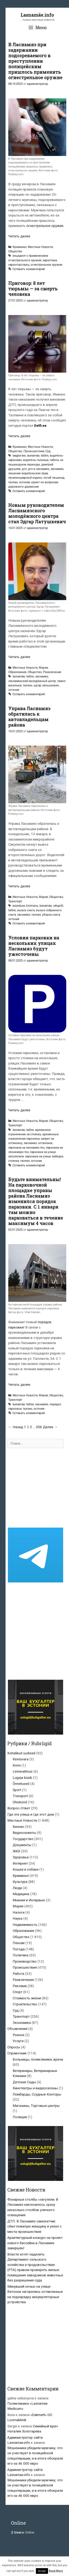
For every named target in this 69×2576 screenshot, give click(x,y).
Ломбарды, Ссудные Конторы (37, 2094)
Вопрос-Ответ (18, 1808)
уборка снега (51, 914)
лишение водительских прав (28, 473)
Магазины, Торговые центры (36, 2106)
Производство (25, 1961)
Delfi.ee (40, 425)
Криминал (19, 247)
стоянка (13, 1160)
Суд (48, 451)
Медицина (21, 1894)
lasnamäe (33, 455)
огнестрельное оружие (44, 226)
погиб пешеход (53, 477)
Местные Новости (40, 247)
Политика (20, 1955)
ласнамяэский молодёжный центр (32, 681)
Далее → (50, 1427)
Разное (18, 2035)
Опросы (13, 2047)
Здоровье (21, 1857)
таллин (13, 482)
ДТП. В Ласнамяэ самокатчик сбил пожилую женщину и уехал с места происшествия (34, 2226)
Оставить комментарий (29, 269)
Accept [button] (42, 2571)
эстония (24, 482)
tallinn (44, 455)
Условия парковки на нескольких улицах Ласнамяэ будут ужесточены (33, 946)
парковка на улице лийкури (44, 1156)
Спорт (17, 1992)
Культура (20, 1882)
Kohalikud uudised (21, 1753)
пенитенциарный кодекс (25, 477)
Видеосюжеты (24, 1833)
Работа (18, 1974)
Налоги (18, 1912)
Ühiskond (20, 1802)
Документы (22, 1845)
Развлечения (52, 672)
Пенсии (18, 1943)
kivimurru (32, 905)
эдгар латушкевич (46, 685)
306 (39, 1427)
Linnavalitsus (23, 1771)
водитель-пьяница (35, 460)
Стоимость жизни (27, 1998)
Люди (17, 1888)
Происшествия (34, 451)
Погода (19, 1949)
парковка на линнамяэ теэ (26, 1147)
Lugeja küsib (22, 1778)
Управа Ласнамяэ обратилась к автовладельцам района (29, 716)
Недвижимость (25, 1925)
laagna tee (19, 455)
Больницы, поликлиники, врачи (38, 2059)
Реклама (20, 1986)
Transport (20, 1796)
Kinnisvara (21, 1759)
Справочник (17, 2053)
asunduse (19, 905)
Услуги (18, 2041)
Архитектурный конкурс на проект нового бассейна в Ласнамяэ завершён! (35, 2243)
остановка (45, 1143)
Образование (17, 672)
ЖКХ (16, 1851)
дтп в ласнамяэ (38, 469)
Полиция (20, 2117)
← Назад (15, 1427)
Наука (17, 1918)
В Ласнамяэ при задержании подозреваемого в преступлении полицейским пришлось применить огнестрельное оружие (35, 61)
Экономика (22, 2023)
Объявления (17, 2029)
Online (22, 2532)
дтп (24, 469)
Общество (15, 251)
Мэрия (43, 667)
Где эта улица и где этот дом (30, 1814)
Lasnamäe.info (37, 15)
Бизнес (18, 1827)
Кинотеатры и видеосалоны (35, 2088)
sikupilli (58, 905)
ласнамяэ (56, 469)
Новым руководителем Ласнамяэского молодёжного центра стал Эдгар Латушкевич (37, 513)
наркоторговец (18, 264)
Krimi (17, 1765)
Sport (17, 1790)
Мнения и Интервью (29, 1900)
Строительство (25, 2004)
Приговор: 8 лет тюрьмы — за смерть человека (33, 288)
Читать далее (19, 236)
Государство (23, 1839)
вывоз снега (26, 910)
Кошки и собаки (25, 1869)
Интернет (20, 1863)
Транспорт (15, 901)
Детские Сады (24, 2082)
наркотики (50, 260)
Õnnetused (21, 1784)
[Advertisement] (34, 1488)
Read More (56, 2571)
